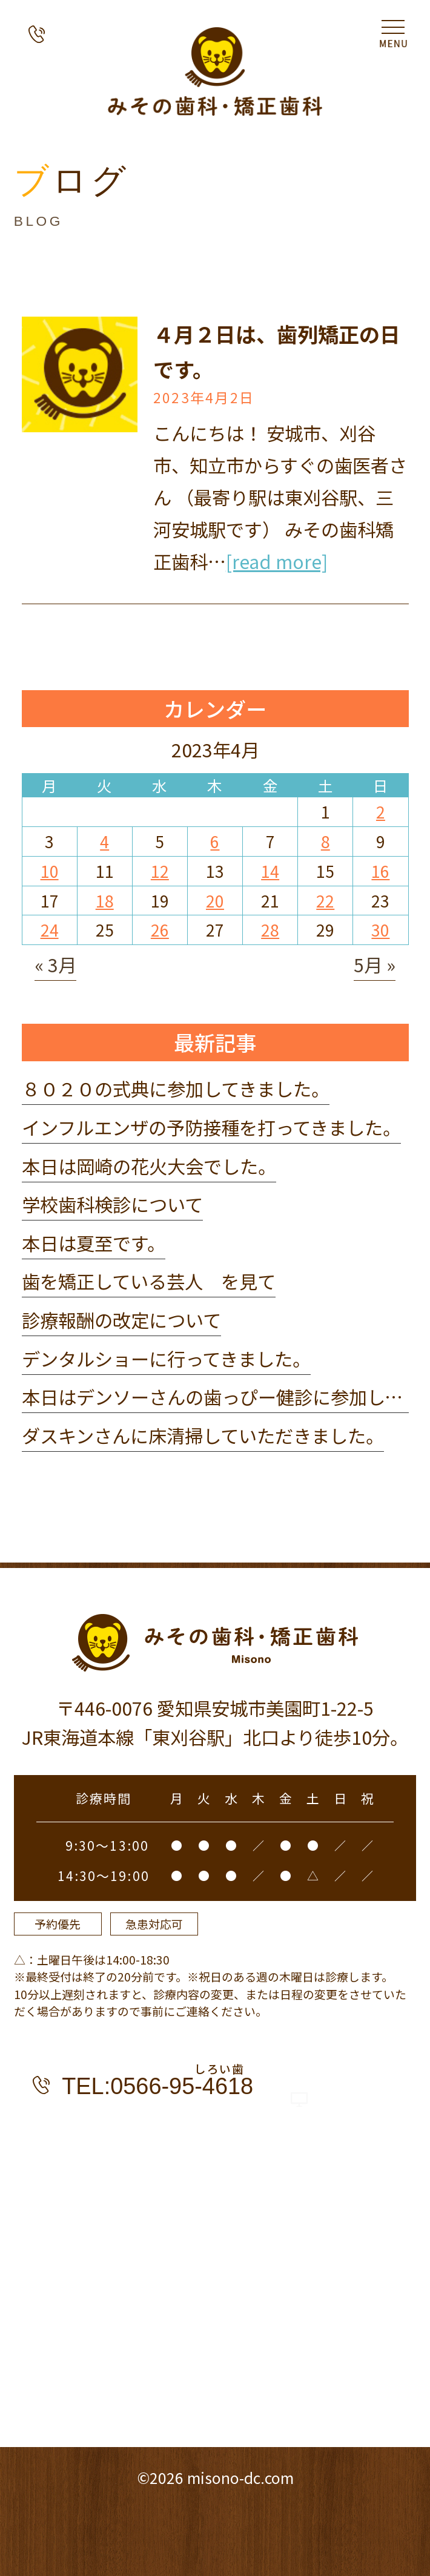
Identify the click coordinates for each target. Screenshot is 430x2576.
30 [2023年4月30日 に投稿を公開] (380, 929)
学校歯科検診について (112, 1204)
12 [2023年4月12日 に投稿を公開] (160, 871)
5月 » (374, 964)
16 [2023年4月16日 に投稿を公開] (380, 871)
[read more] (277, 561)
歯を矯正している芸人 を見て (149, 1281)
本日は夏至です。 (93, 1243)
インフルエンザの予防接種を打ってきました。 (211, 1127)
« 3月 (55, 964)
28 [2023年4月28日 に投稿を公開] (270, 929)
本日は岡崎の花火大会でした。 (149, 1166)
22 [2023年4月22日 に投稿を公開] (325, 900)
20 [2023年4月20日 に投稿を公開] (215, 900)
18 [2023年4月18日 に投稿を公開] (105, 900)
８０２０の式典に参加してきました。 (175, 1088)
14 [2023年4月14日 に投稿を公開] (270, 871)
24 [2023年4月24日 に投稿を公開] (50, 929)
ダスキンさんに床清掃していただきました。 (203, 1435)
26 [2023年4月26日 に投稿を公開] (160, 929)
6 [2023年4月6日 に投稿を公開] (214, 841)
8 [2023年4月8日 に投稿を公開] (325, 841)
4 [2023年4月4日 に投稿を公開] (104, 841)
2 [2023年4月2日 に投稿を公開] (380, 811)
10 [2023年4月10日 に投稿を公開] (50, 871)
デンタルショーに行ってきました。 (166, 1358)
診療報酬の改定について (121, 1319)
